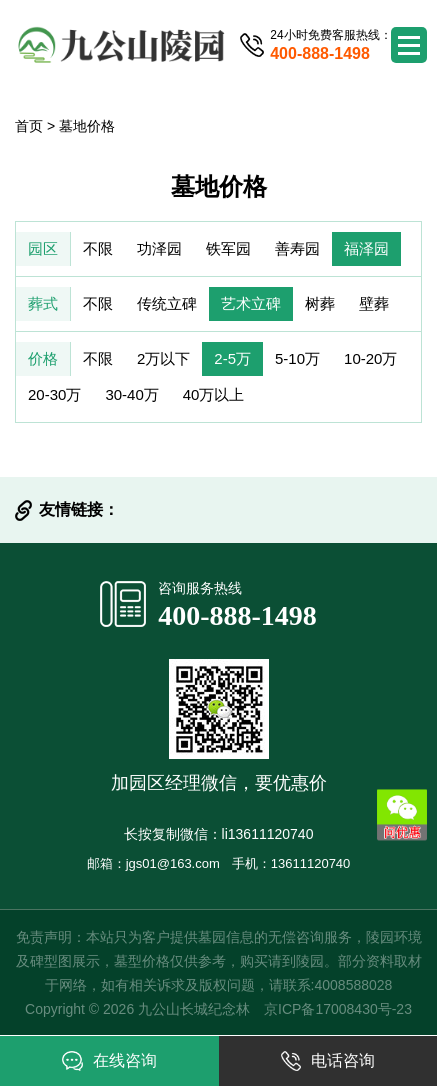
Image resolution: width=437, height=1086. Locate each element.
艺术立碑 (251, 303)
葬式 (43, 303)
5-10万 (297, 358)
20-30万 (54, 394)
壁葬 (374, 303)
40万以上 (214, 394)
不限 (98, 248)
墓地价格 (87, 126)
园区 (43, 248)
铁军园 (228, 248)
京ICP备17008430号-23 (338, 1009)
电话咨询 (328, 1061)
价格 (43, 358)
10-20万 (370, 358)
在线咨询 (109, 1061)
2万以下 (163, 358)
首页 (29, 126)
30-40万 (131, 394)
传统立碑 (167, 303)
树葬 (320, 303)
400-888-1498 (237, 615)
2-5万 (232, 358)
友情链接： (79, 509)
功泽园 (159, 248)
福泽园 (366, 248)
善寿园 (297, 248)
